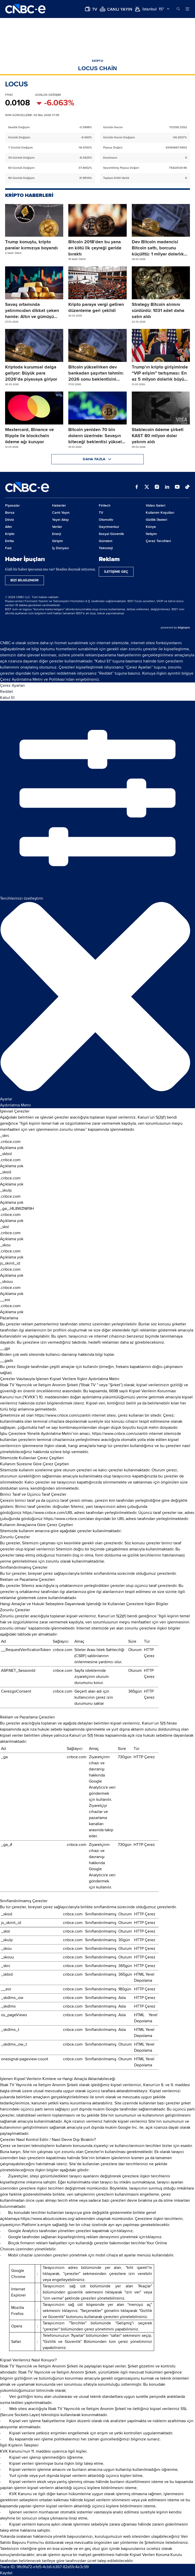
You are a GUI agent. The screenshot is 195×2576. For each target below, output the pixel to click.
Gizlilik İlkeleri (156, 519)
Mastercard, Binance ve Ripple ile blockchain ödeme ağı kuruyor (29, 435)
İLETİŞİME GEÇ (116, 571)
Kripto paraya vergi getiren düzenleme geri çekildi (96, 307)
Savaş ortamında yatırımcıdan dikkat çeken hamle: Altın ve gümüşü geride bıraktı (32, 311)
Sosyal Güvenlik (111, 534)
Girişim (57, 541)
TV (101, 512)
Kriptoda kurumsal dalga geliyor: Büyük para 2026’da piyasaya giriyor (31, 373)
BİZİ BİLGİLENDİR (24, 580)
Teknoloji (106, 548)
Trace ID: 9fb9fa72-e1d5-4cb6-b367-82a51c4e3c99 (44, 2566)
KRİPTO (97, 61)
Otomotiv (106, 519)
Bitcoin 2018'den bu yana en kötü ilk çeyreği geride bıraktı (94, 248)
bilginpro (184, 627)
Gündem (105, 541)
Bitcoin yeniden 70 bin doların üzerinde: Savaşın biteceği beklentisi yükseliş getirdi (96, 436)
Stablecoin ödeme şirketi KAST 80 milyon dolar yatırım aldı (158, 435)
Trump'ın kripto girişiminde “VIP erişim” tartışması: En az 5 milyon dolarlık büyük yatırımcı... (160, 373)
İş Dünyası (60, 548)
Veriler (57, 527)
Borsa (9, 512)
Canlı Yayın (61, 512)
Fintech (104, 505)
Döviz (9, 519)
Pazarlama (9, 1318)
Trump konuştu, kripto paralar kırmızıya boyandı (31, 245)
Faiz (8, 548)
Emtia (9, 541)
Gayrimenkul (109, 527)
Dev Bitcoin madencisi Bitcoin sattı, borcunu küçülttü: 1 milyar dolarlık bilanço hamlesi (158, 248)
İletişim (151, 534)
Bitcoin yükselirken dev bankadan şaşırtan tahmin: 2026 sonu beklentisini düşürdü (96, 373)
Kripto (9, 534)
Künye (151, 527)
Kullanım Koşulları (160, 512)
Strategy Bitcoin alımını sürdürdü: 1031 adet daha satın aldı (158, 310)
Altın (8, 527)
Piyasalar (12, 505)
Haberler (59, 505)
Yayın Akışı (60, 519)
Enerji (56, 534)
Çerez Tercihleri (158, 541)
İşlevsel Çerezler (14, 1111)
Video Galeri (155, 505)
